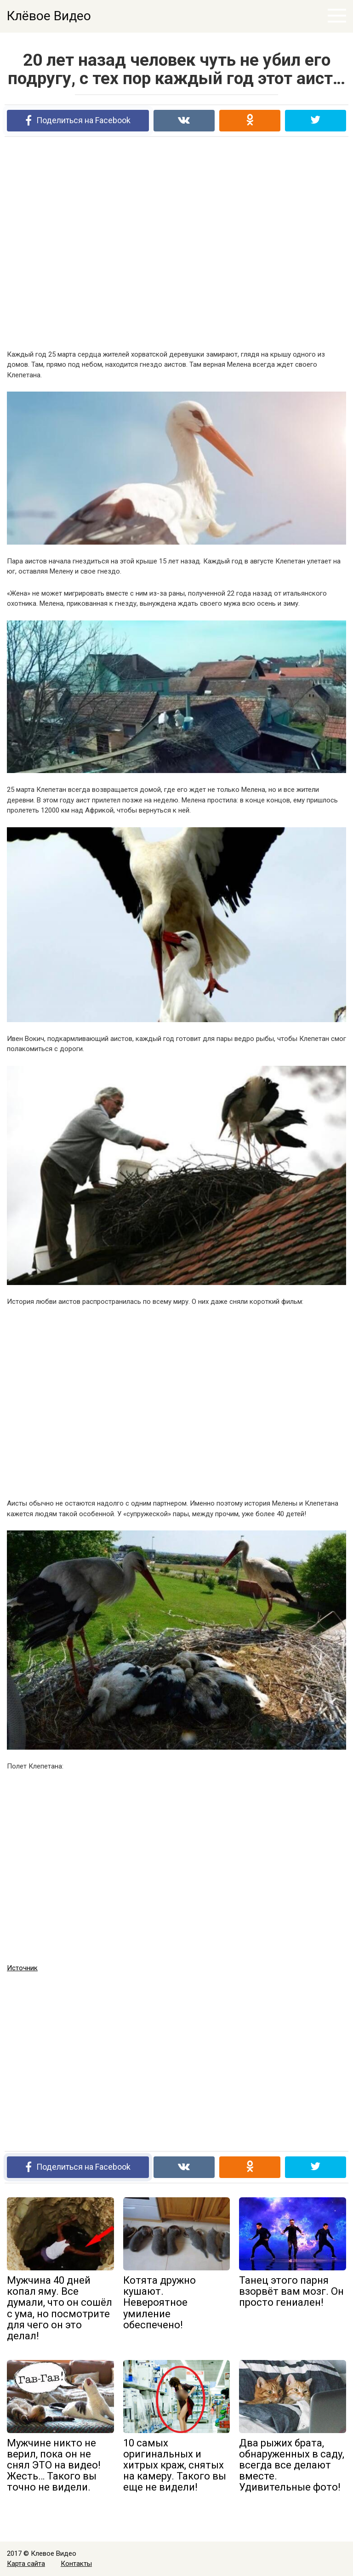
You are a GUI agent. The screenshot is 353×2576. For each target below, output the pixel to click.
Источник (22, 1968)
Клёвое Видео (49, 15)
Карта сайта (26, 2563)
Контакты (76, 2563)
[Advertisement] (176, 243)
